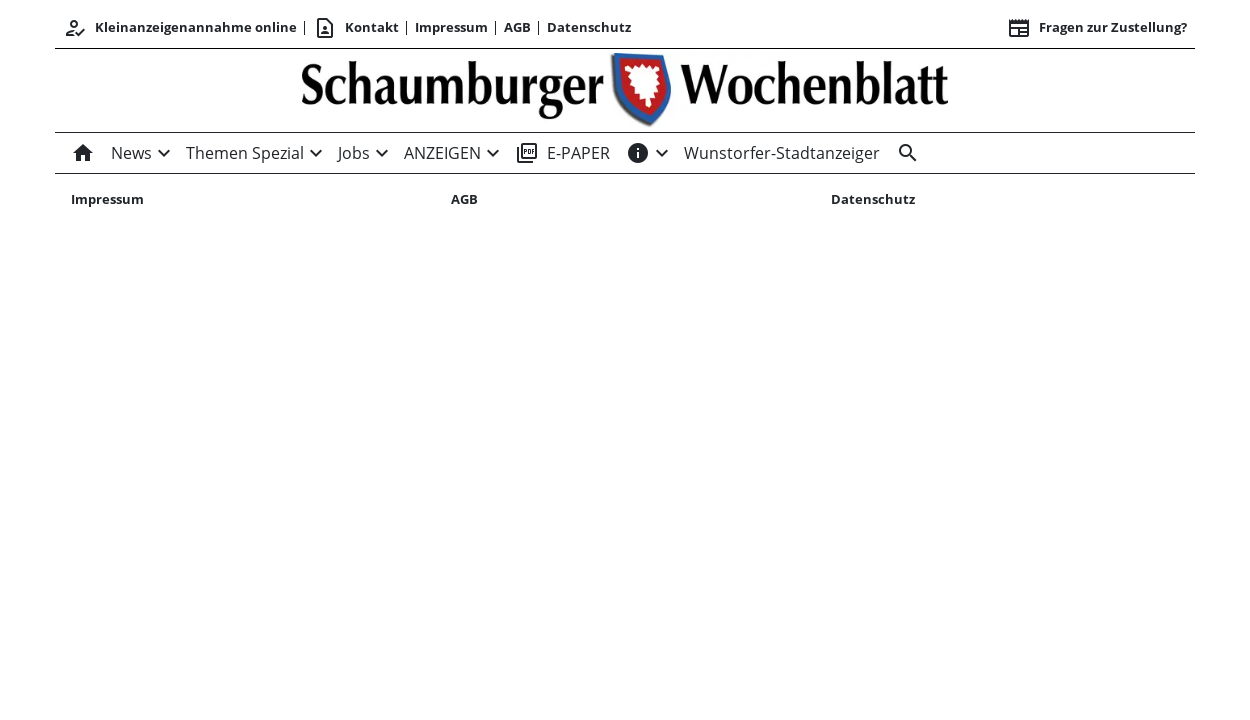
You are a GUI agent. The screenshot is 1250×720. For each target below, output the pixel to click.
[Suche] (904, 153)
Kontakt (356, 28)
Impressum (451, 27)
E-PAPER (562, 153)
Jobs (354, 153)
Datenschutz (589, 27)
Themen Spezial (245, 153)
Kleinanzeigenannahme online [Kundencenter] (180, 28)
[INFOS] (638, 153)
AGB (517, 27)
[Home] (87, 153)
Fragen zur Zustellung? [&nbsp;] (1097, 28)
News (131, 153)
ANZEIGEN (442, 153)
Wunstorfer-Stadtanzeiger (782, 153)
